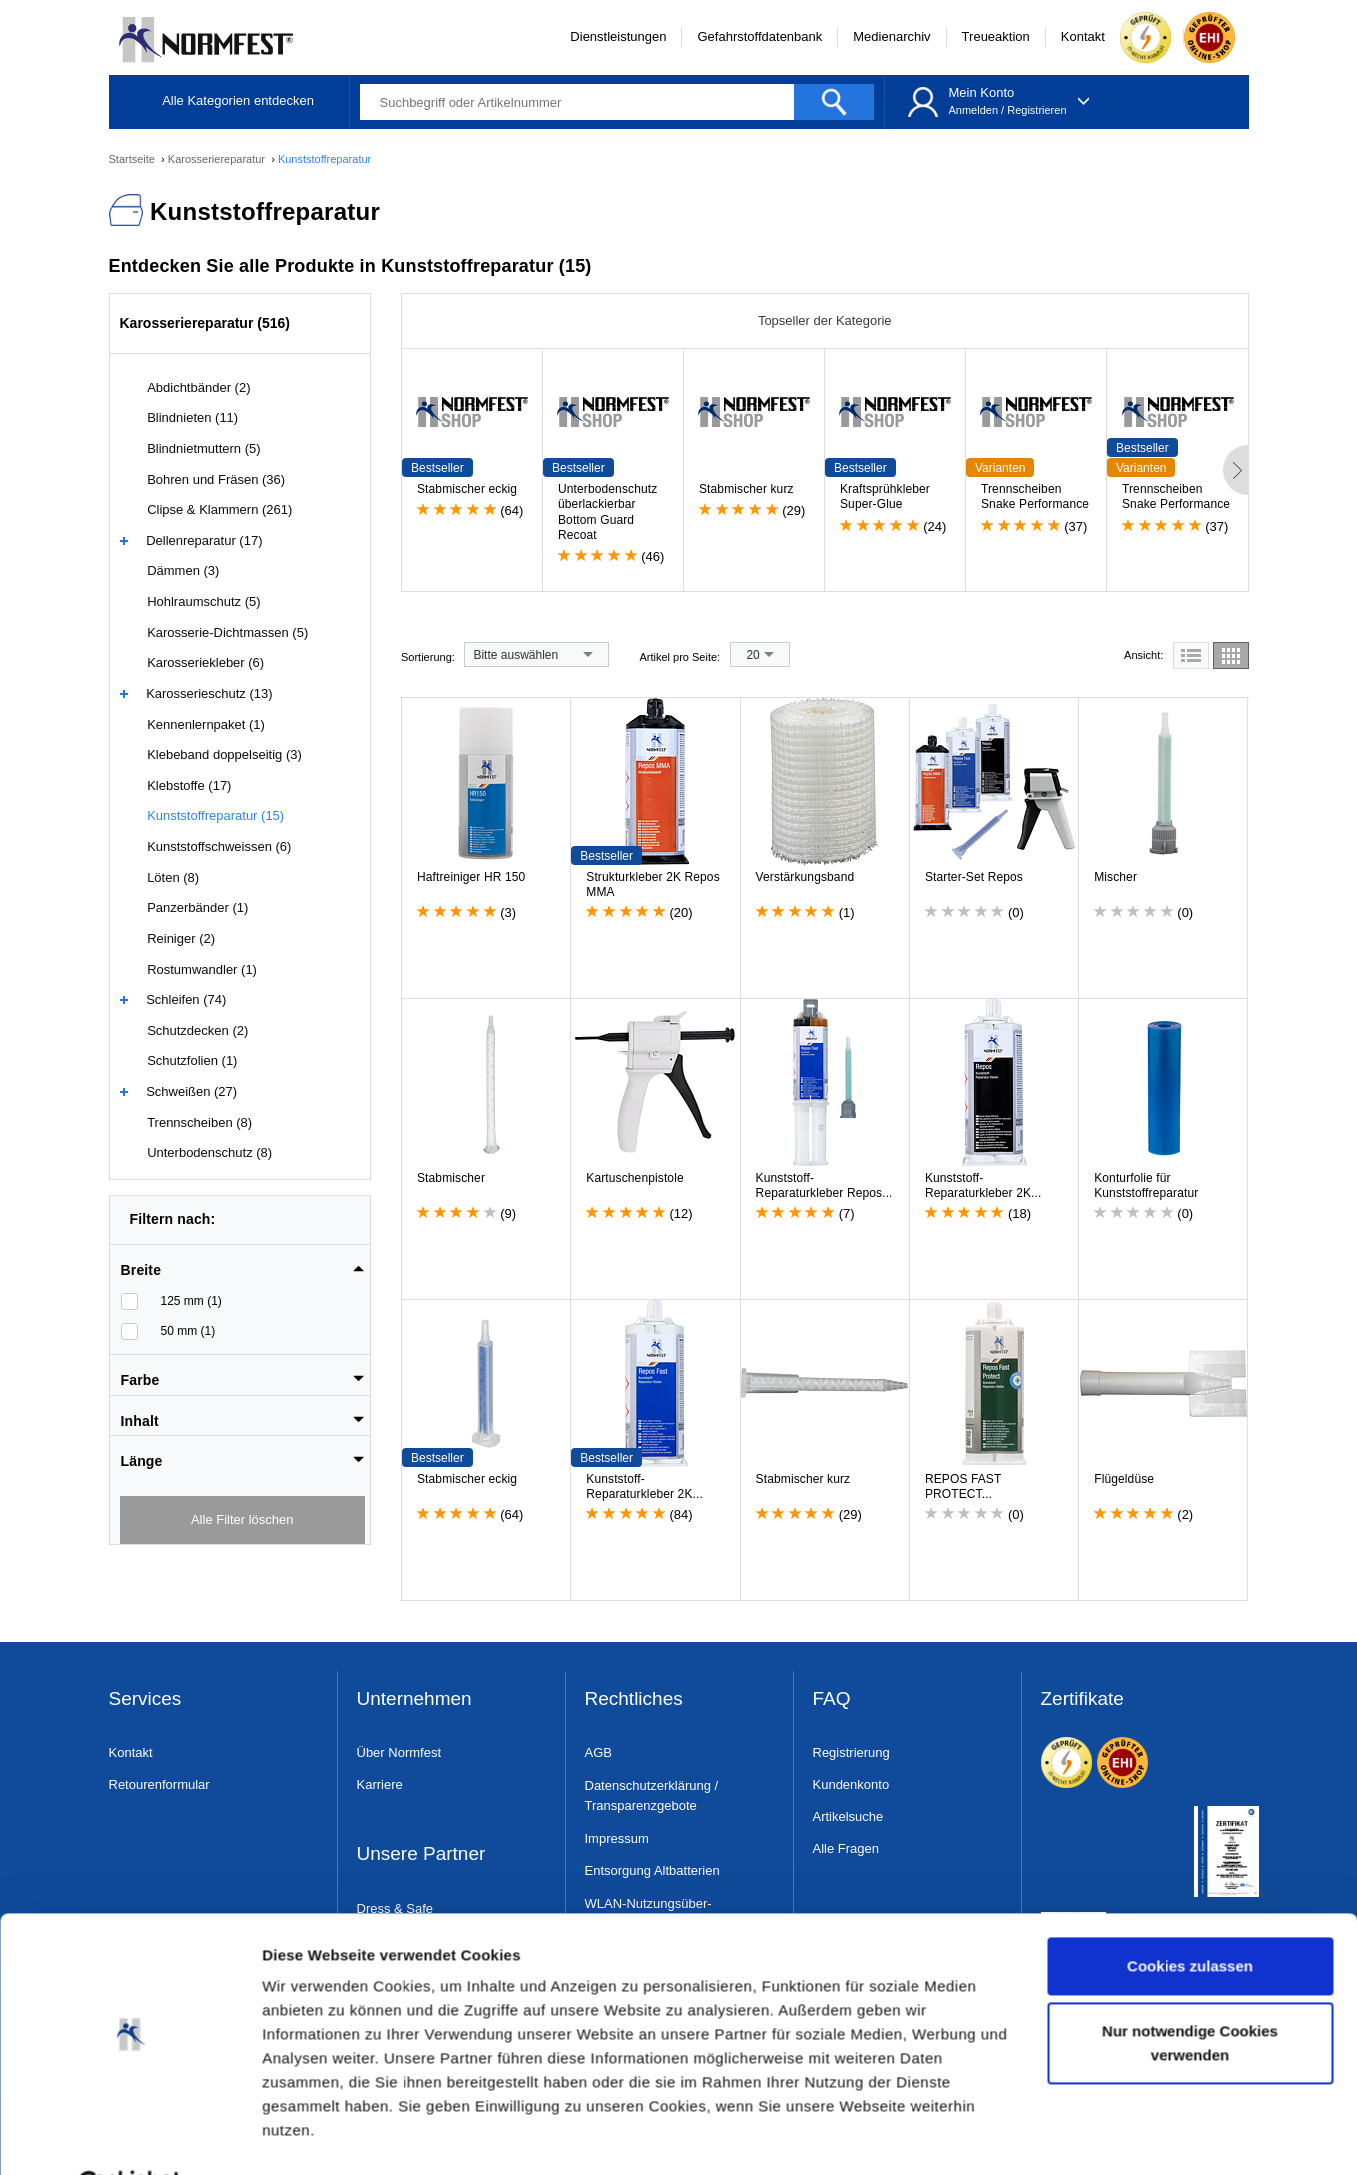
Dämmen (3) (183, 570)
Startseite (134, 159)
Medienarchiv (891, 36)
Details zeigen (312, 2135)
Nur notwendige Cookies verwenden (1190, 1993)
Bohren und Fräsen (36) (216, 479)
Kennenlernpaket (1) (206, 724)
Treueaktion (996, 36)
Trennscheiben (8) (199, 1122)
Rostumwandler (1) (202, 969)
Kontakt (1083, 36)
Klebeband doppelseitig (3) (224, 754)
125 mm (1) (191, 1301)
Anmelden (973, 110)
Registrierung (851, 1752)
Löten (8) (173, 877)
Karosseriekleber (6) (205, 662)
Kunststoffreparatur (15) (215, 815)
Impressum (617, 1838)
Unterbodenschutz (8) (209, 1152)
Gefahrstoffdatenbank (759, 36)
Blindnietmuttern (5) (203, 448)
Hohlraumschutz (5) (203, 601)
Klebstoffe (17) (189, 785)
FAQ (832, 1699)
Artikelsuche (848, 1816)
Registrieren (1036, 110)
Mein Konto (981, 92)
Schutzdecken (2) (197, 1030)
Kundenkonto (851, 1784)
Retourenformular (159, 1784)
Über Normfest (399, 1752)
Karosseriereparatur (218, 159)
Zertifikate (1082, 1699)
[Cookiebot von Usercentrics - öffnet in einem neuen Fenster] (129, 2136)
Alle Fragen (846, 1848)
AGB (598, 1752)
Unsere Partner (421, 1854)
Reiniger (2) (181, 938)
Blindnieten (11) (192, 417)
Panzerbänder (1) (197, 907)
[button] (243, 1270)
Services (145, 1699)
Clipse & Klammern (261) (219, 509)
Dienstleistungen (618, 36)
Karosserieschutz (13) (209, 693)
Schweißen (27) (191, 1091)
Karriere (380, 1784)
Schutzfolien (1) (192, 1060)
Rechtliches (634, 1699)
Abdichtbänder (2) (198, 387)
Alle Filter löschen (242, 1519)
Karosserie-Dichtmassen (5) (227, 632)
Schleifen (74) (186, 999)
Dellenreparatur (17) (204, 540)
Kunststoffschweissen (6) (219, 846)
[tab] (243, 1264)
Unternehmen (414, 1699)
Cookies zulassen (1190, 1916)
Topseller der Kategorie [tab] (825, 320)
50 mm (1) (188, 1331)
